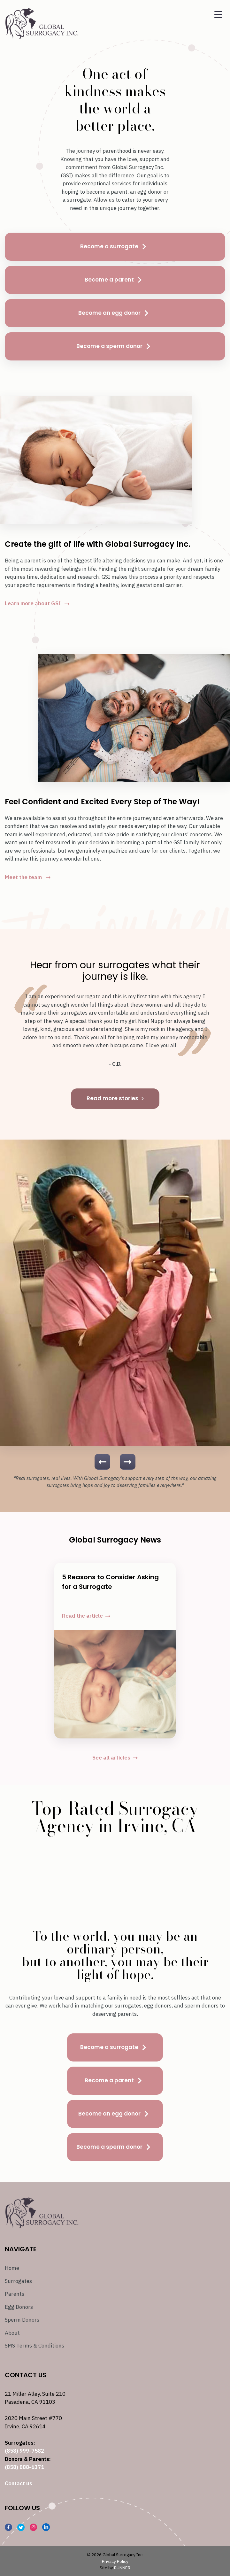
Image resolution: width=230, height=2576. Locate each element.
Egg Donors (19, 2306)
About (12, 2332)
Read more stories (115, 1098)
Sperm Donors (22, 2319)
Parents (14, 2293)
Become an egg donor (115, 313)
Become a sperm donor (115, 346)
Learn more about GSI (37, 603)
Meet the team (27, 877)
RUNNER (122, 2568)
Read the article (86, 1615)
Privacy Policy (115, 2561)
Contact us (18, 2483)
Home (12, 2267)
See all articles (115, 1757)
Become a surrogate (115, 246)
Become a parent (115, 280)
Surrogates (18, 2281)
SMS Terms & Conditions (34, 2345)
